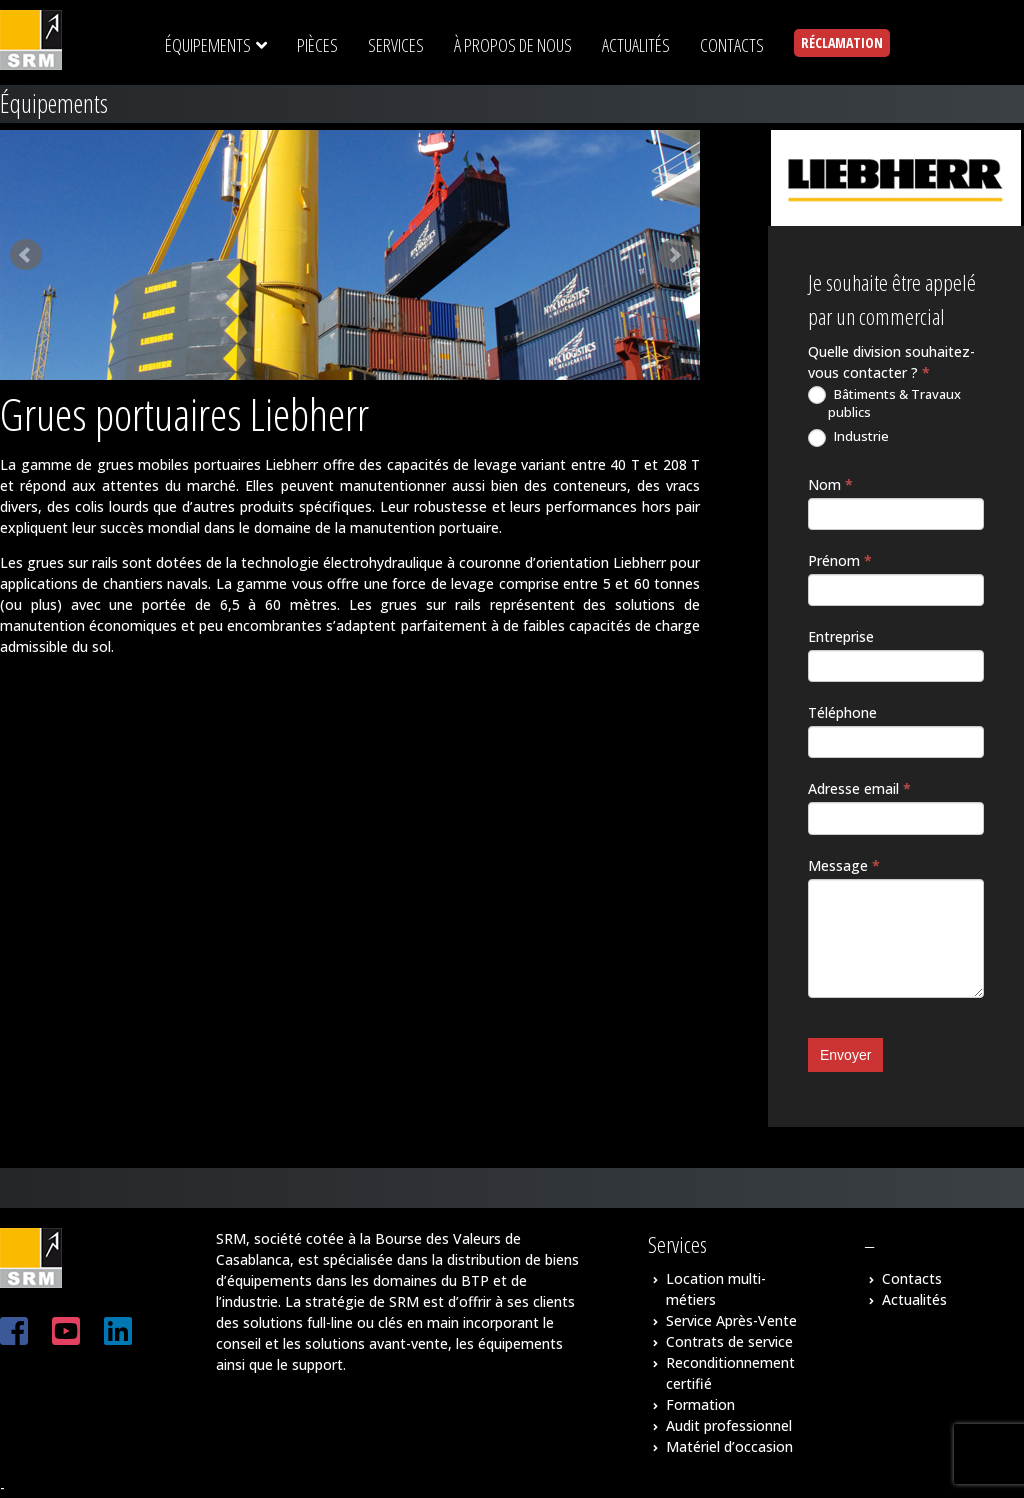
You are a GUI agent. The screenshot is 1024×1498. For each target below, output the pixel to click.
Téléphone (842, 712)
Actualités (914, 1299)
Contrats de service (729, 1341)
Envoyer (845, 1055)
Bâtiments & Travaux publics (884, 403)
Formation (700, 1404)
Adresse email (859, 788)
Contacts (912, 1278)
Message (844, 865)
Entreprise (841, 636)
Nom (830, 484)
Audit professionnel (729, 1425)
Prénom (840, 560)
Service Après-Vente (731, 1320)
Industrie (848, 437)
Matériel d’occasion (729, 1446)
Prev (26, 255)
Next (674, 255)
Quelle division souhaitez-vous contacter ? (891, 362)
